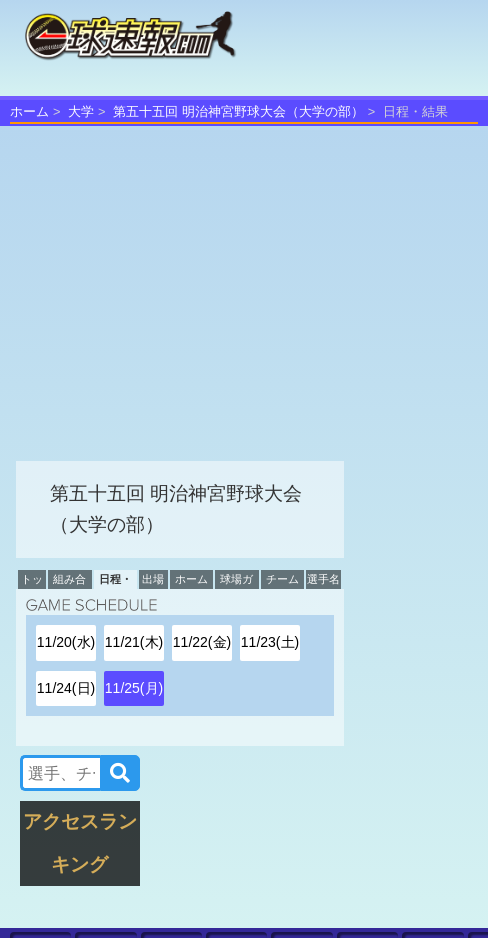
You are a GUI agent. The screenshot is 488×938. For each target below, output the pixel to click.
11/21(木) (134, 642)
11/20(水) (66, 642)
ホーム (29, 111)
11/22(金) (202, 642)
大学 (81, 111)
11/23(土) (270, 642)
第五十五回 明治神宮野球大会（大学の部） (238, 111)
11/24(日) (66, 688)
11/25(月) (134, 688)
